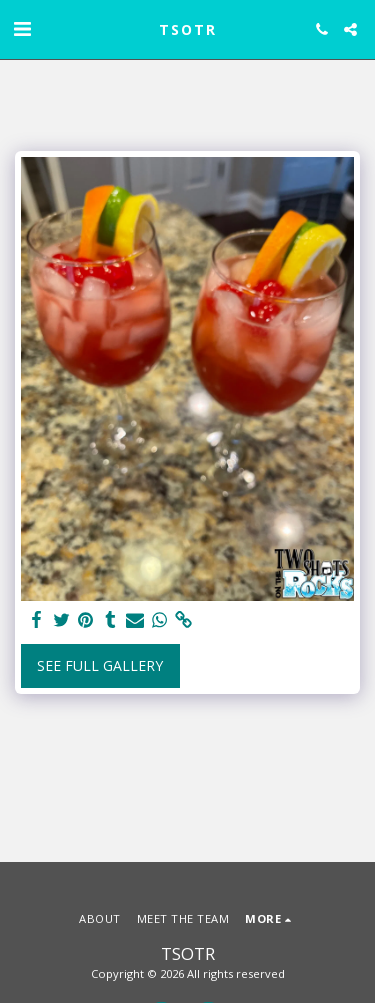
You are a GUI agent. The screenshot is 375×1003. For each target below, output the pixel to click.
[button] (22, 28)
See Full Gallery (100, 665)
